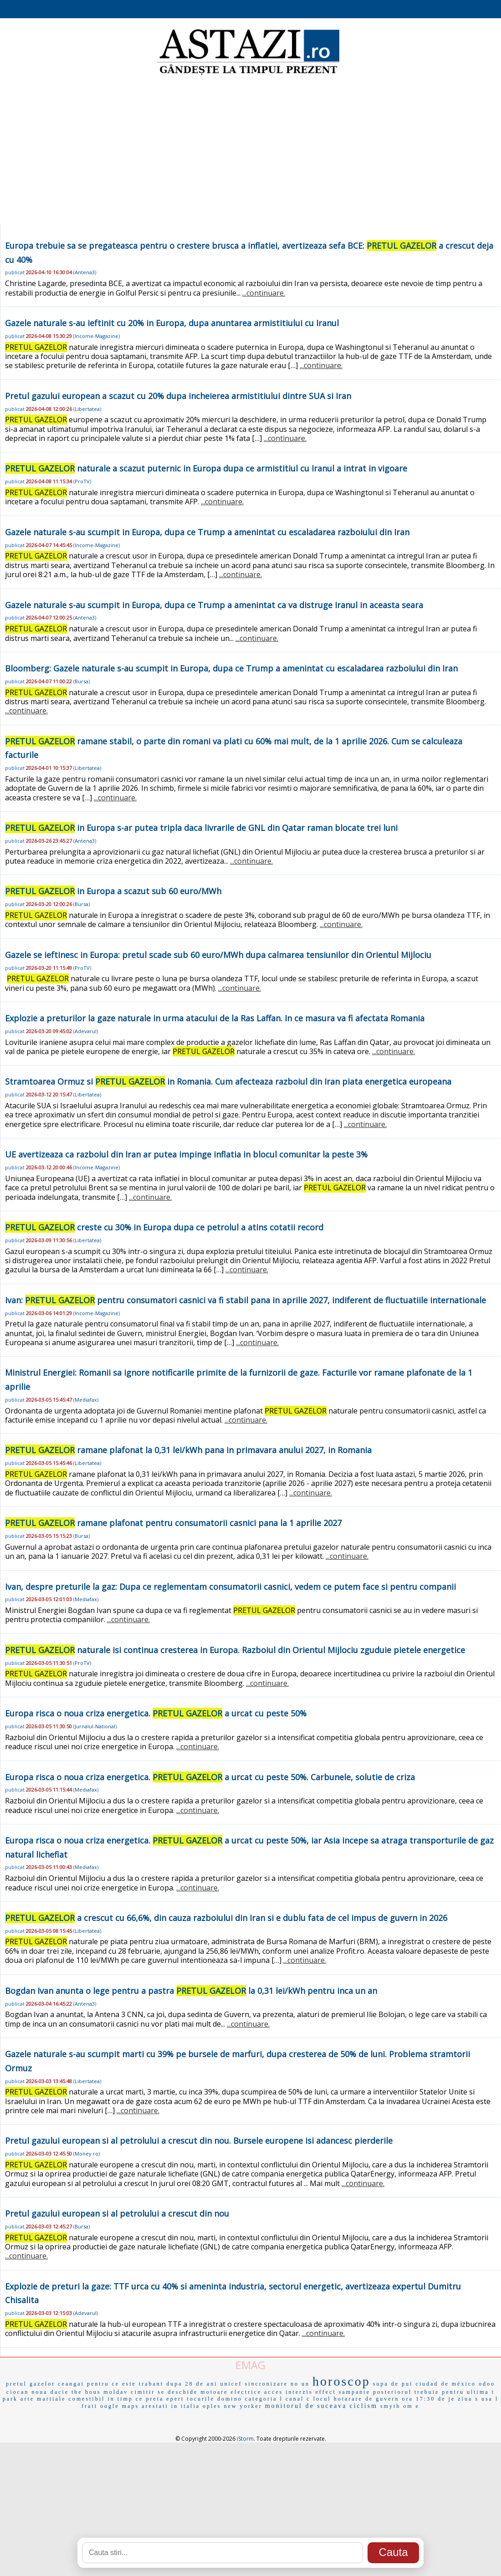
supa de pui (393, 2384)
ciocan (17, 2392)
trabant (151, 2384)
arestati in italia (171, 2406)
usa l (489, 2399)
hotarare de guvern (366, 2399)
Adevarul (86, 1031)
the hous (86, 2392)
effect (326, 2392)
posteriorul (392, 2392)
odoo (487, 2384)
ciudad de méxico (445, 2384)
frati (89, 2406)
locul (322, 2399)
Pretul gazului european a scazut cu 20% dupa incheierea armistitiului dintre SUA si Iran (178, 395)
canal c (298, 2399)
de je (446, 2399)
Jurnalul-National (95, 1726)
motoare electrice (230, 2392)
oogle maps (119, 2406)
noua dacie (50, 2392)
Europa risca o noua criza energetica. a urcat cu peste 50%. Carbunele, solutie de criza (210, 1777)
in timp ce (125, 2399)
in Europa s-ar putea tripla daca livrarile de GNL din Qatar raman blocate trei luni (201, 827)
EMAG (250, 2364)
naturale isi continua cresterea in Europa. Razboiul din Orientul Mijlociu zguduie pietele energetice (235, 1649)
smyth (390, 2406)
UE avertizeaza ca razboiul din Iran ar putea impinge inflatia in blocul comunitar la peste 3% (186, 1154)
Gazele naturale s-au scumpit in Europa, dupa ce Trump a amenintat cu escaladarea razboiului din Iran (207, 532)
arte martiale (43, 2399)
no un (300, 2384)
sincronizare (266, 2384)
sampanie (354, 2392)
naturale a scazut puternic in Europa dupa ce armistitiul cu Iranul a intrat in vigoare (206, 468)
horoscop (341, 2381)
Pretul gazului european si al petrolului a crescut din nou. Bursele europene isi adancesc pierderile (199, 2140)
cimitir (143, 2392)
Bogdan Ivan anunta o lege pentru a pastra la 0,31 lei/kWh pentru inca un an (191, 1990)
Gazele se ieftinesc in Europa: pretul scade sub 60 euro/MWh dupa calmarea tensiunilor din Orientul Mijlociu (218, 954)
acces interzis (288, 2392)
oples (212, 2406)
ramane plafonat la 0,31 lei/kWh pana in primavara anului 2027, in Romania (188, 1449)
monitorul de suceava (306, 2405)
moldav (115, 2392)
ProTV (82, 481)
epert (175, 2399)
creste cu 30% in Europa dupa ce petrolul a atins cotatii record (164, 1227)
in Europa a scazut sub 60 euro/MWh (113, 891)
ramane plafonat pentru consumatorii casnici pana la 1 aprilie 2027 (173, 1522)
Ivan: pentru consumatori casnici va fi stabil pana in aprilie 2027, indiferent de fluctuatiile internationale (245, 1300)
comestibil (86, 2399)
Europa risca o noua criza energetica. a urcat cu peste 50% (156, 1713)
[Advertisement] (250, 150)
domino (229, 2399)
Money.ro (86, 2153)
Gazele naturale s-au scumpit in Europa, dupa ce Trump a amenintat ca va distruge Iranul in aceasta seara (214, 604)
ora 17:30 (418, 2399)
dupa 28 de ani (191, 2384)
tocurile (201, 2399)
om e (411, 2406)
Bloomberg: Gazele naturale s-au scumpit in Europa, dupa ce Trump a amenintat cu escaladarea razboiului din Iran (231, 668)
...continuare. (263, 293)
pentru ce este (111, 2384)
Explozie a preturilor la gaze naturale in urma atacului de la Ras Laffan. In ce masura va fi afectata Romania (214, 1018)
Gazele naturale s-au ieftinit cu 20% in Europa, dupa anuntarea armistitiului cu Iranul (172, 323)
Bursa (81, 681)
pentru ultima (465, 2392)
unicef (231, 2384)
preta (155, 2399)
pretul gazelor (30, 2384)
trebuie (426, 2392)
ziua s (468, 2399)
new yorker (243, 2406)
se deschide (178, 2392)
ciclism (363, 2405)
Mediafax (86, 1399)
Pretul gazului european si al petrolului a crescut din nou (117, 2213)
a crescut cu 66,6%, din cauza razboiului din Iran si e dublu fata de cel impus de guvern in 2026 (226, 1917)
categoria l (264, 2399)
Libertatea (87, 408)
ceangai (71, 2384)
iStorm (245, 2439)
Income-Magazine (96, 336)
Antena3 (85, 272)
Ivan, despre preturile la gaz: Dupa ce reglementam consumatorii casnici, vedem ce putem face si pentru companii (230, 1586)
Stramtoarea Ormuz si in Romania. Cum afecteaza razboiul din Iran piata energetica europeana (228, 1081)
